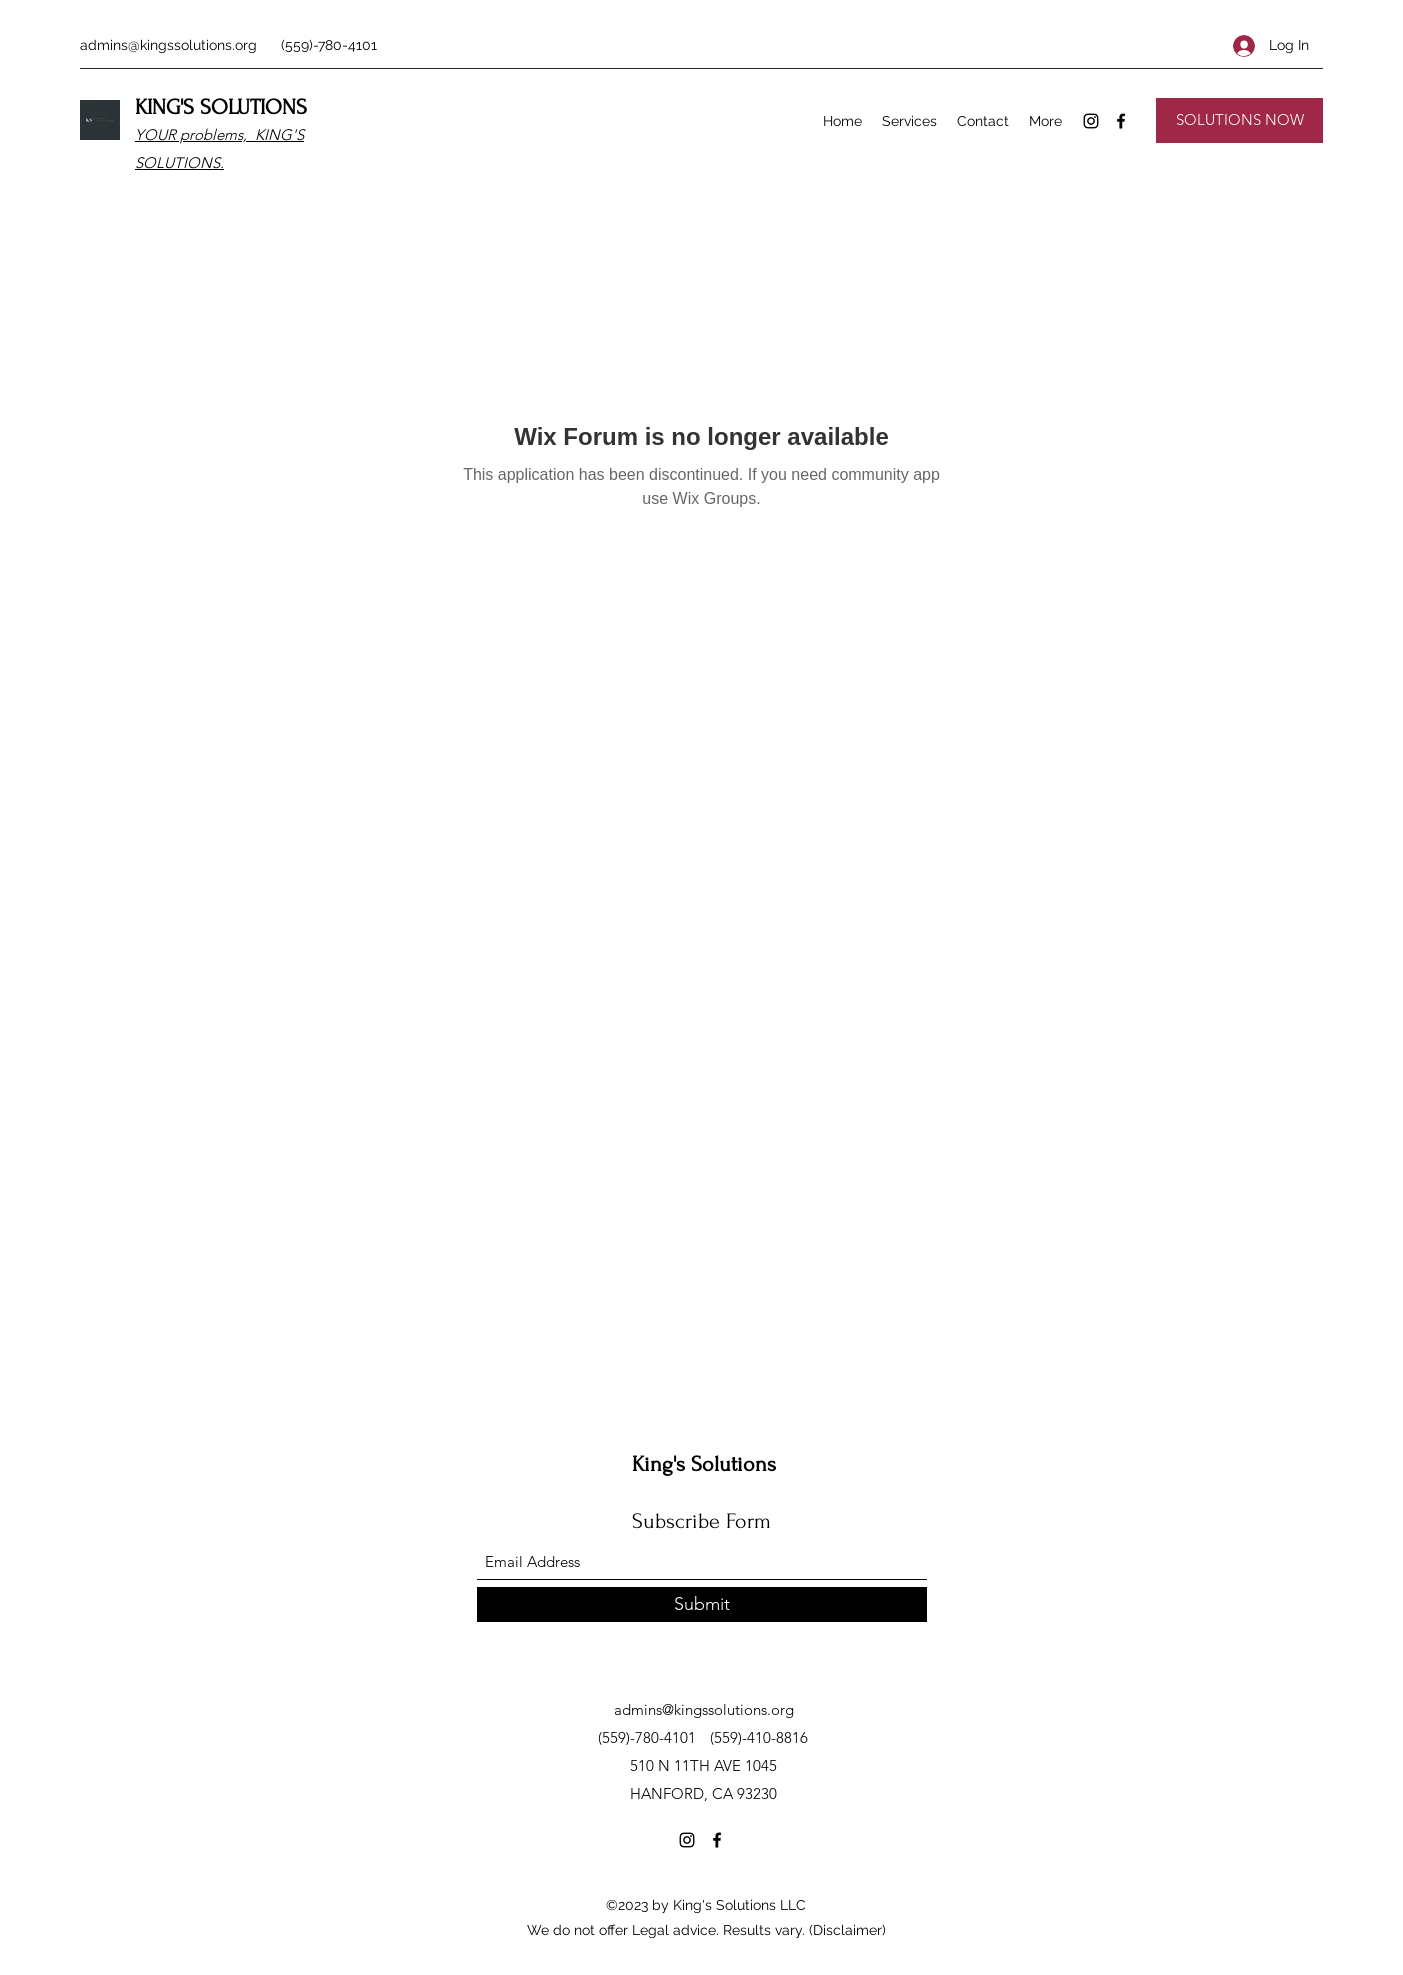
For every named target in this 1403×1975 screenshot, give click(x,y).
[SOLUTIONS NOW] (1239, 120)
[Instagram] (1091, 121)
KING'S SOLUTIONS (221, 107)
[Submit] (702, 1604)
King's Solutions (704, 1464)
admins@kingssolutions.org (168, 45)
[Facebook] (1121, 121)
